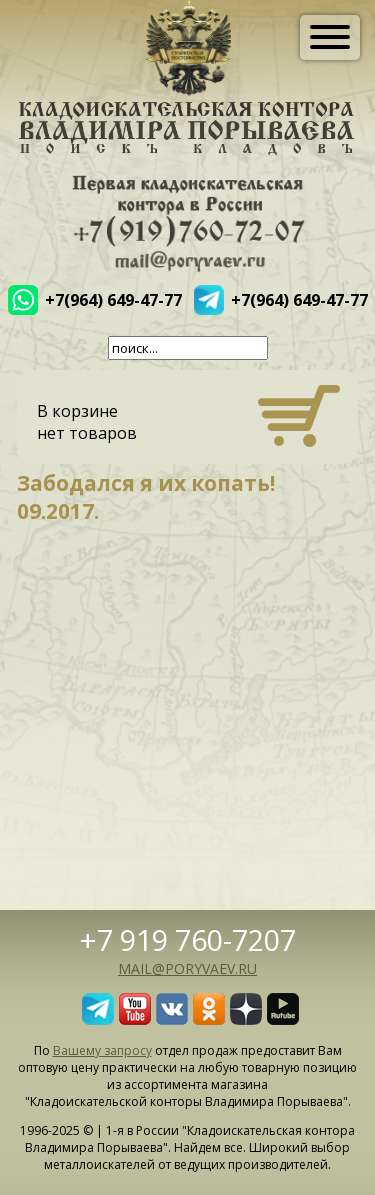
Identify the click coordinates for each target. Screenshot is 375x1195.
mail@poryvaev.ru (187, 968)
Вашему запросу (102, 1050)
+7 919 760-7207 (188, 939)
